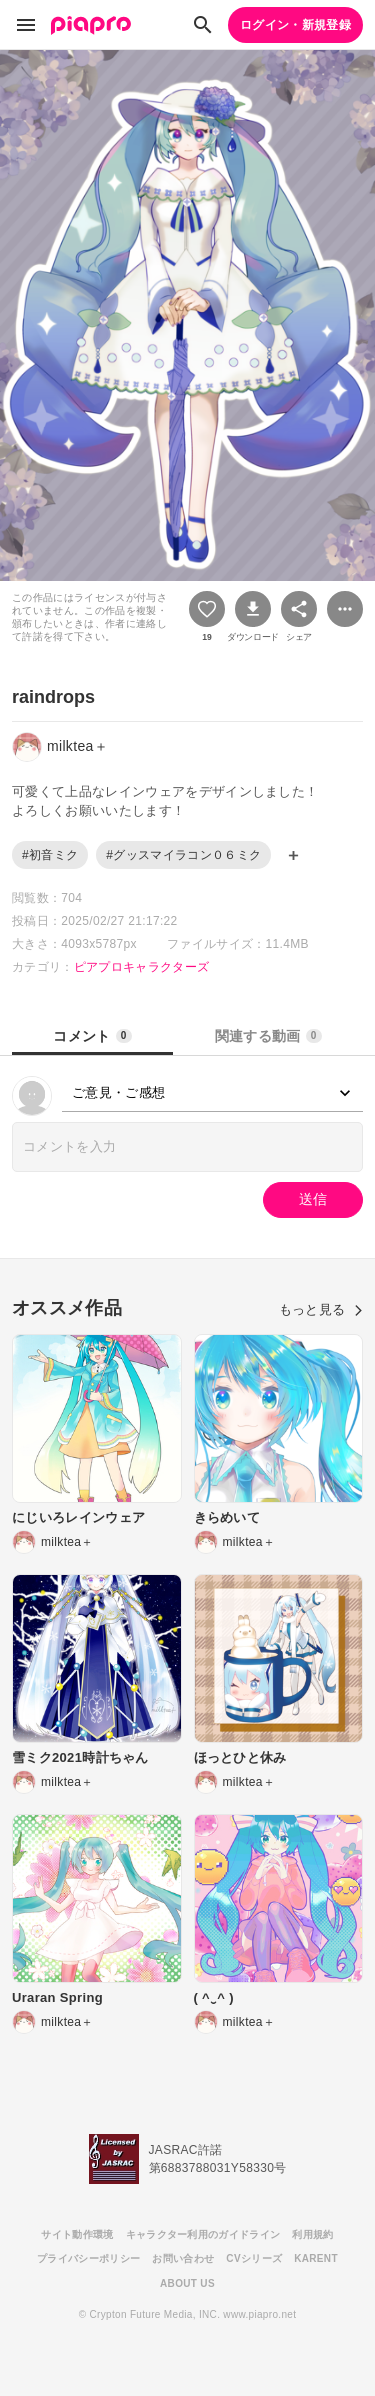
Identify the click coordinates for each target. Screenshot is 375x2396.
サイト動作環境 (77, 2234)
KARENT (316, 2258)
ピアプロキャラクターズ (142, 967)
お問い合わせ (183, 2258)
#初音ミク (50, 855)
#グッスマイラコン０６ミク (183, 855)
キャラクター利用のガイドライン (203, 2234)
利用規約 (312, 2234)
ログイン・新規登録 (295, 25)
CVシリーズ (254, 2258)
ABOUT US (187, 2283)
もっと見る (321, 1309)
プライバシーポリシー (88, 2258)
